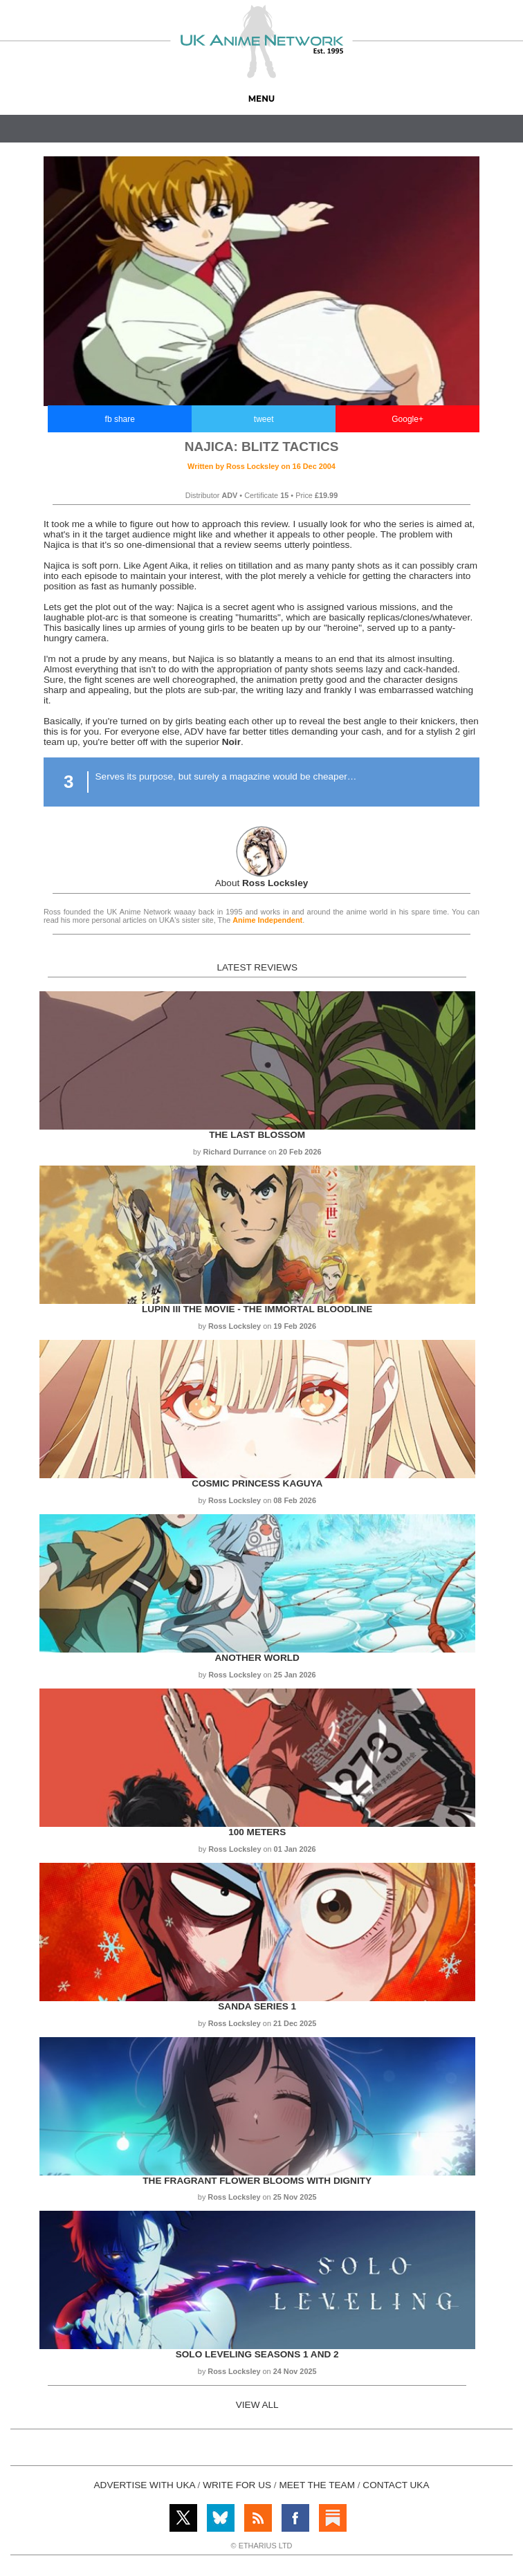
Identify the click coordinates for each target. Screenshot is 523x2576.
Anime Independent (267, 920)
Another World (257, 1658)
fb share (120, 419)
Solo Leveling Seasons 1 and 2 (257, 2354)
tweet (264, 419)
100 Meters (257, 1832)
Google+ (407, 419)
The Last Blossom (257, 1135)
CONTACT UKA (396, 2485)
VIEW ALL (257, 2405)
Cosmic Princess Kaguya (257, 1483)
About (262, 883)
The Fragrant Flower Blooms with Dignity (257, 2180)
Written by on (261, 466)
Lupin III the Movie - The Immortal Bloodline (257, 1309)
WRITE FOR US (237, 2485)
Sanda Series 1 (257, 2006)
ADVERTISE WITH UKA (144, 2485)
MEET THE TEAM (317, 2485)
